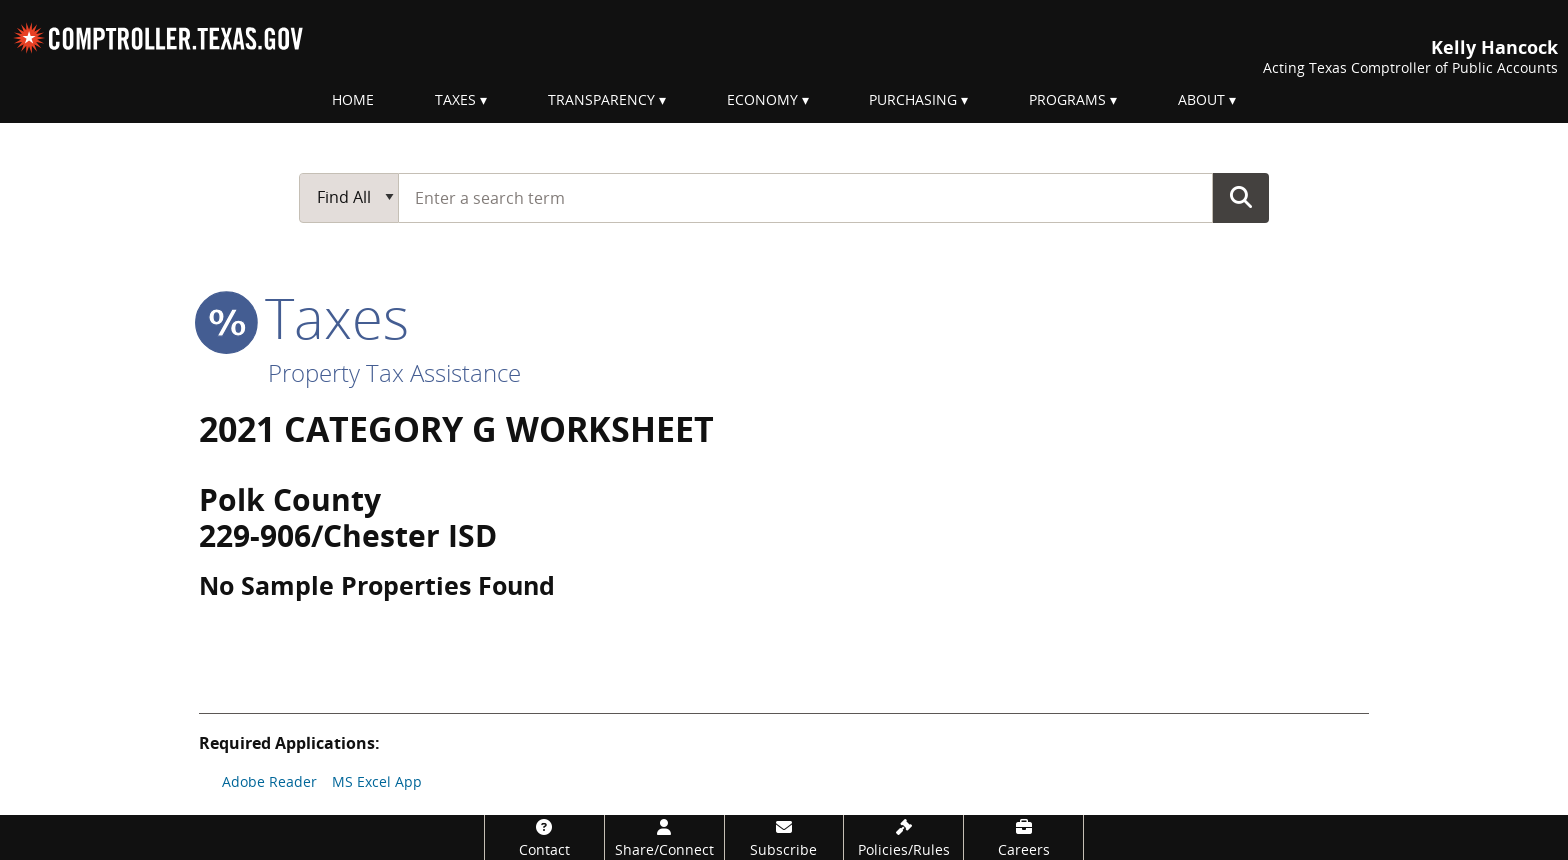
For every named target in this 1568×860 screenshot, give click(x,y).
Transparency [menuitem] (601, 99)
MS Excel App (377, 781)
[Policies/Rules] (903, 837)
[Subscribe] (784, 837)
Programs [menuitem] (1067, 99)
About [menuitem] (1201, 99)
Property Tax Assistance (394, 372)
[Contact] (544, 837)
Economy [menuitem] (762, 99)
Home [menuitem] (353, 99)
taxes (304, 317)
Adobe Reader (269, 781)
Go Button (1241, 197)
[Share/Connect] (664, 837)
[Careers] (1023, 837)
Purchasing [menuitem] (913, 99)
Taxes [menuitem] (455, 99)
